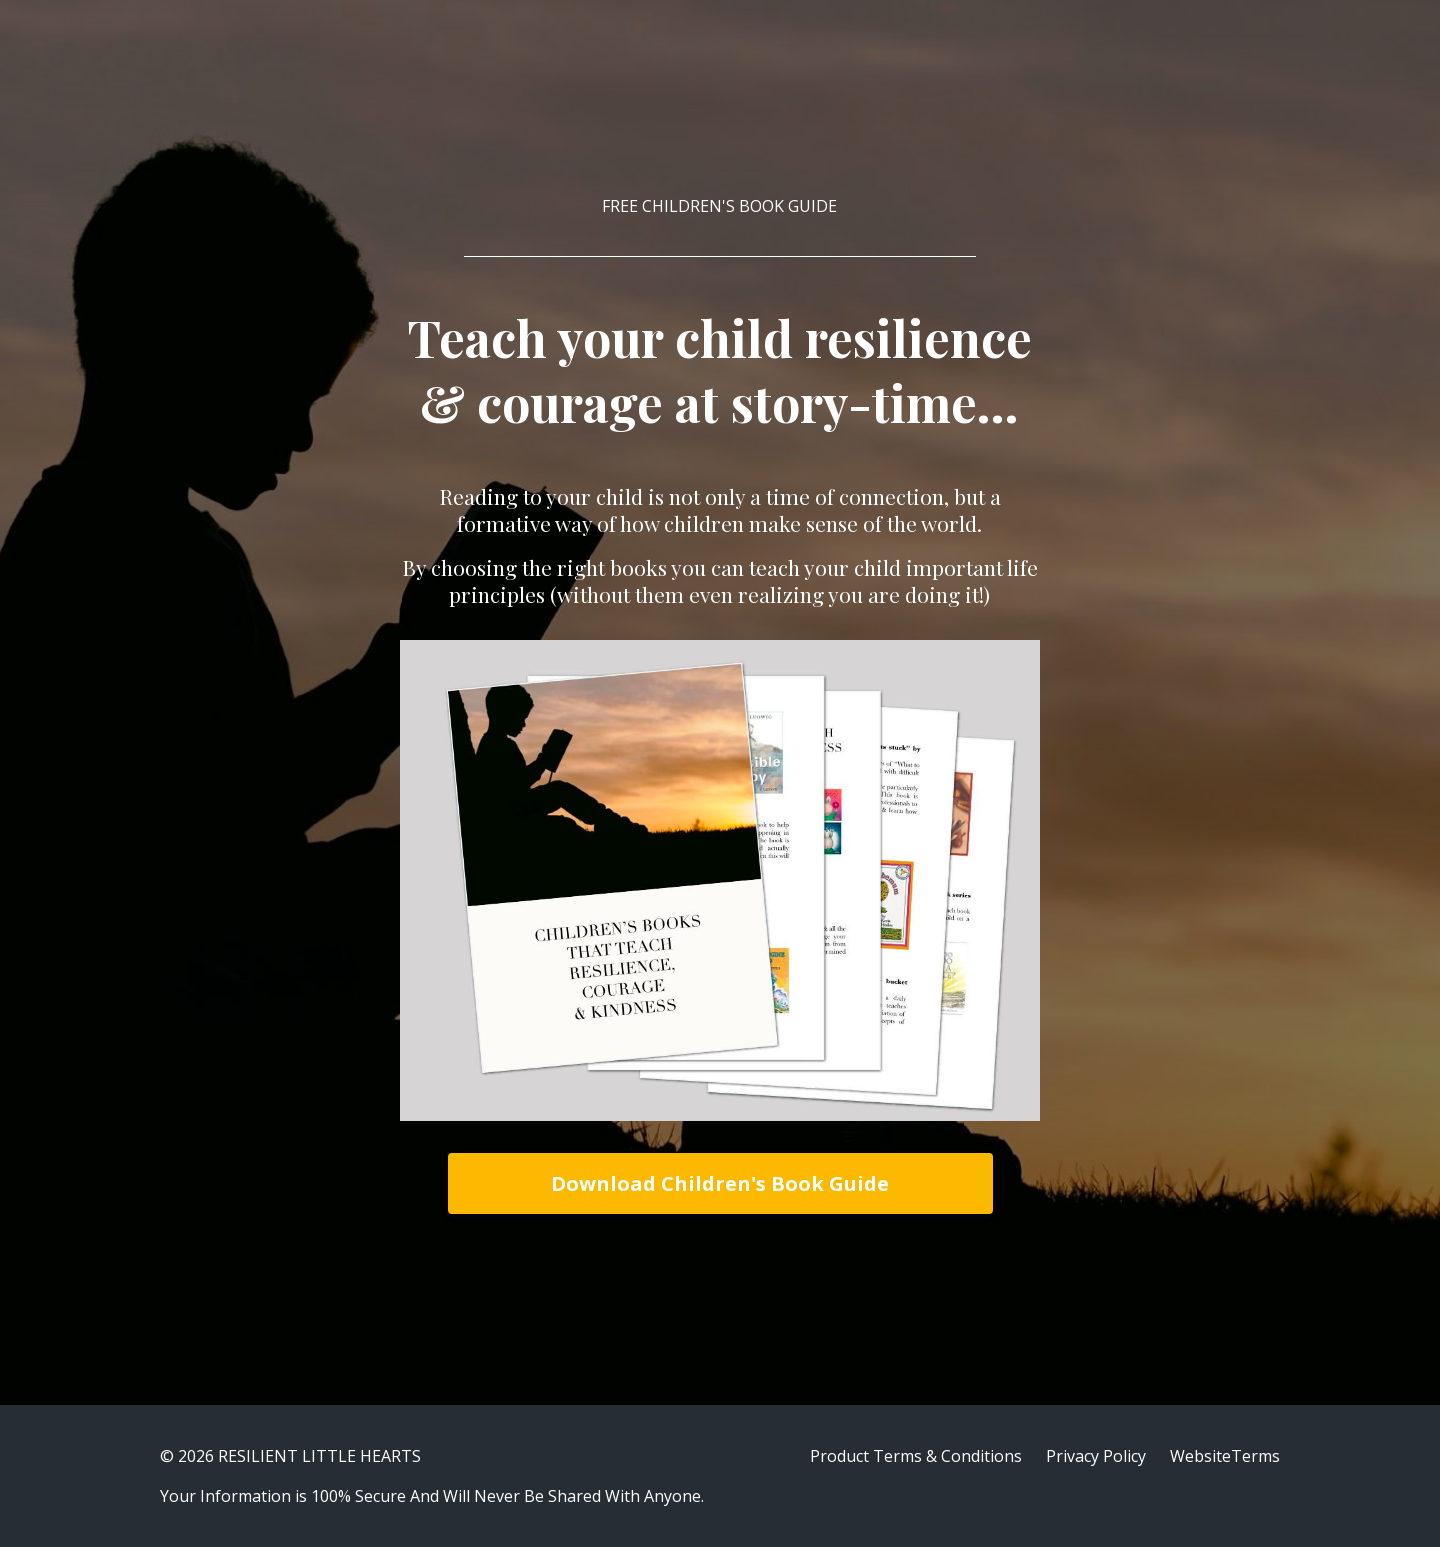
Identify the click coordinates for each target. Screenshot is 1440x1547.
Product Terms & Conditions (916, 1456)
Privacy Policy (1096, 1456)
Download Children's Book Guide (720, 1183)
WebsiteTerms (1225, 1456)
